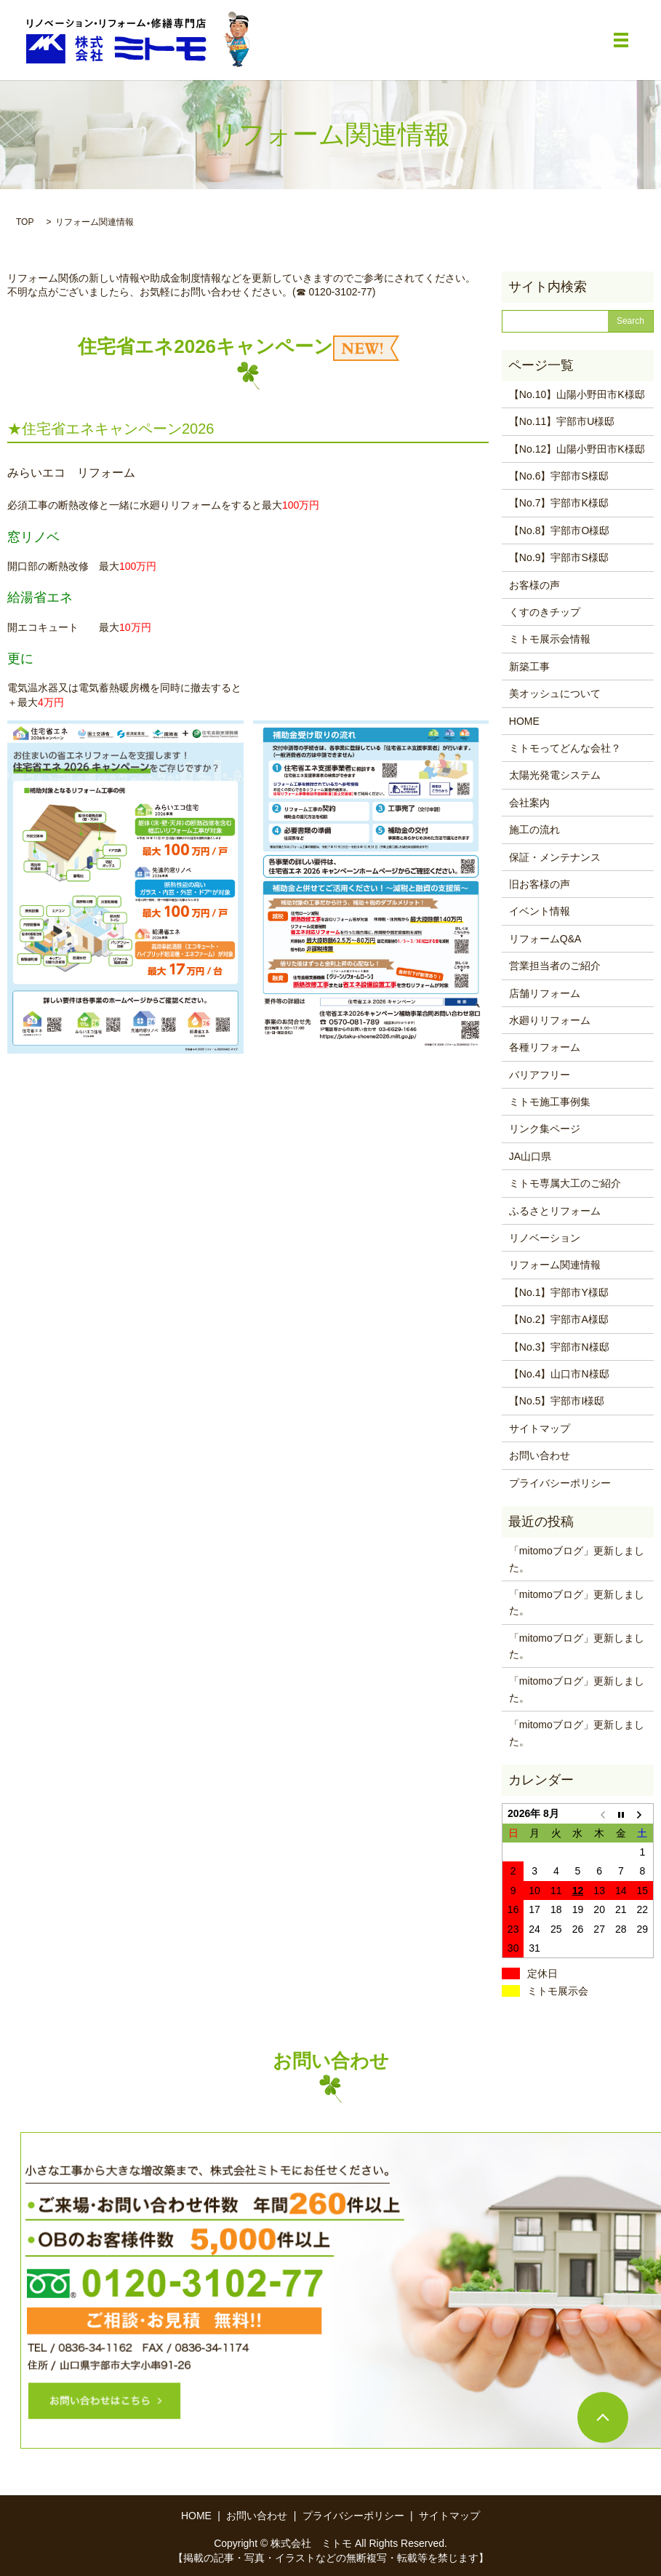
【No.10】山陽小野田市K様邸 (577, 394)
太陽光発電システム (555, 775)
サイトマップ (539, 1428)
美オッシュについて (555, 693)
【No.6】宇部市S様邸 (559, 476)
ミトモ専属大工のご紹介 (565, 1183)
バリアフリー (539, 1075)
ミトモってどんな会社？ (565, 748)
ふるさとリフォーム (555, 1211)
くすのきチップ (544, 612)
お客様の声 (534, 585)
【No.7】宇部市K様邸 (559, 503)
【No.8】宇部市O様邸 (559, 530)
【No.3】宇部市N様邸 (559, 1347)
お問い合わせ (539, 1455)
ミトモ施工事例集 (549, 1102)
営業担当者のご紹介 (555, 965)
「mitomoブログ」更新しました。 (576, 1559)
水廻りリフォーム (549, 1020)
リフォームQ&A (545, 939)
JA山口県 (530, 1156)
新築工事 (529, 666)
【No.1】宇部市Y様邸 (559, 1292)
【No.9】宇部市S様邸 (559, 557)
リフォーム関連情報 (555, 1265)
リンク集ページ (544, 1128)
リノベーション (544, 1238)
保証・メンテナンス (555, 857)
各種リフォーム (544, 1047)
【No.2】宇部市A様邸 (559, 1319)
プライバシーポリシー (560, 1483)
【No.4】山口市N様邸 (559, 1374)
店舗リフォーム (544, 993)
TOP (24, 222)
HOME (524, 721)
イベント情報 (539, 911)
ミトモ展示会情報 (549, 639)
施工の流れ (534, 829)
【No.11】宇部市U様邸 (561, 421)
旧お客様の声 (539, 884)
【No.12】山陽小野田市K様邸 (577, 449)
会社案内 (529, 802)
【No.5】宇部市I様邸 (556, 1401)
